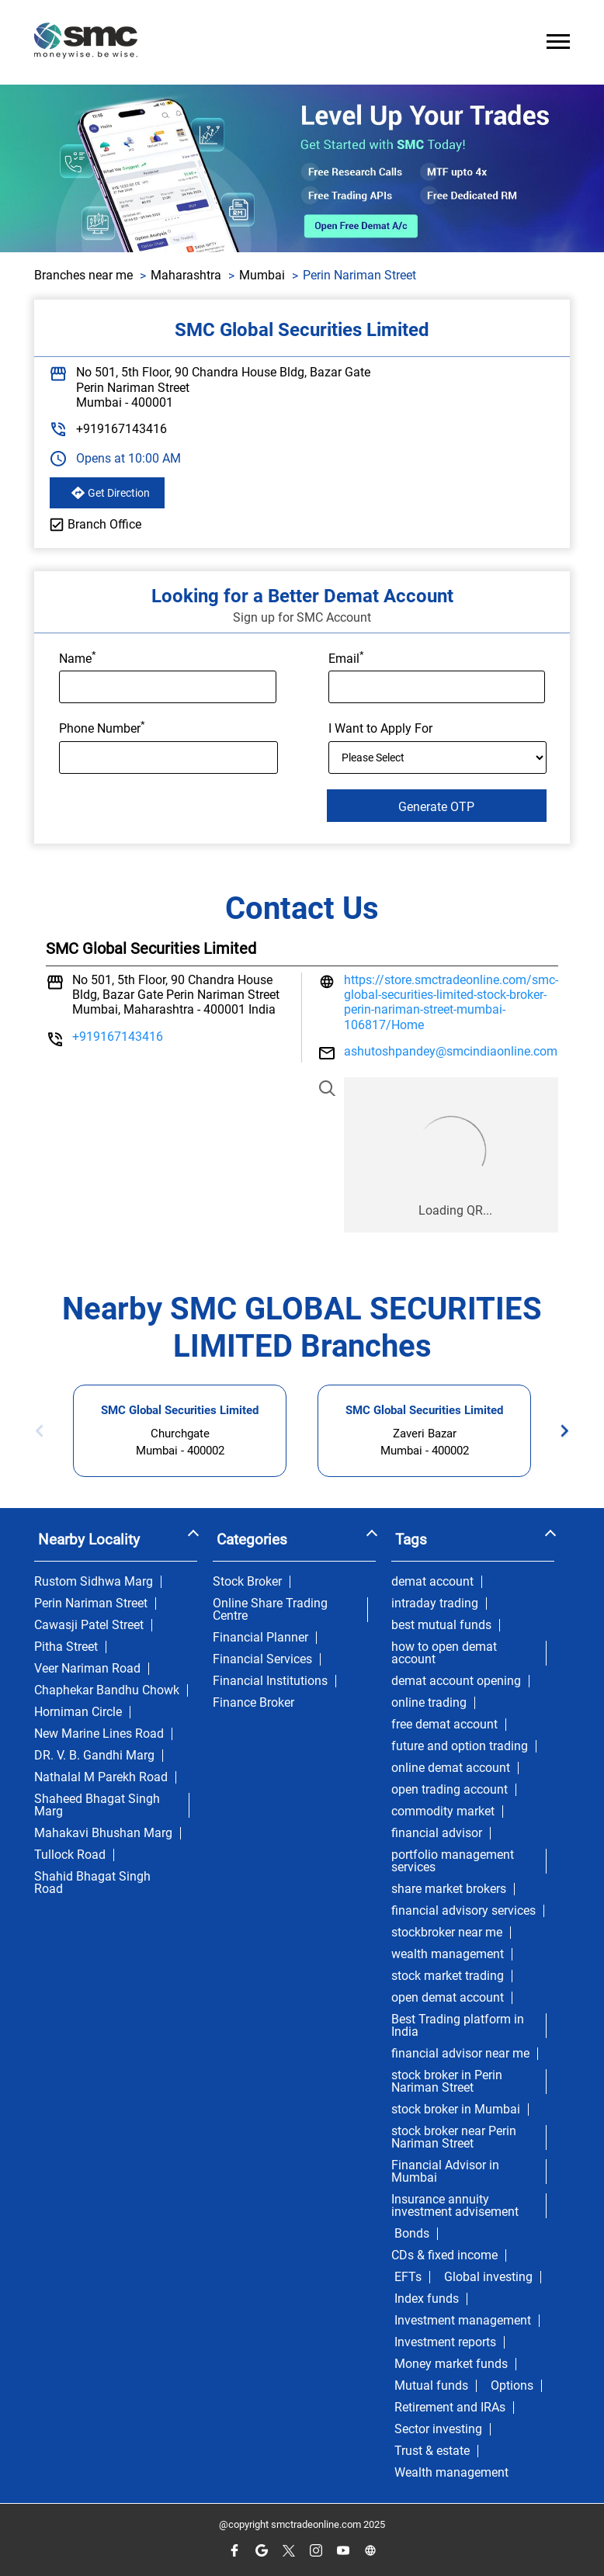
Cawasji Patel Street (89, 1625)
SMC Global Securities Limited (180, 1410)
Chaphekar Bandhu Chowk (106, 1690)
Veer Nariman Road (87, 1668)
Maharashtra (186, 275)
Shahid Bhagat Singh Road (92, 1882)
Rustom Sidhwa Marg (93, 1582)
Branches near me (83, 275)
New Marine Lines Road (99, 1734)
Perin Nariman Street (91, 1603)
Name (77, 657)
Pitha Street (66, 1647)
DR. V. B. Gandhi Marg (94, 1755)
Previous (44, 1431)
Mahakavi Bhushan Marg (103, 1833)
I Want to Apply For (380, 729)
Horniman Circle (78, 1712)
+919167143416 (121, 428)
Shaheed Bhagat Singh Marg (97, 1805)
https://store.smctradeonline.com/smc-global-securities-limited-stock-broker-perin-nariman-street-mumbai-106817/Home (451, 1002)
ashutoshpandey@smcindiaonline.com (450, 1051)
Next (560, 1431)
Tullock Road (70, 1855)
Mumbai (262, 275)
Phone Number (102, 727)
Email (346, 657)
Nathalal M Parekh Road (101, 1777)
